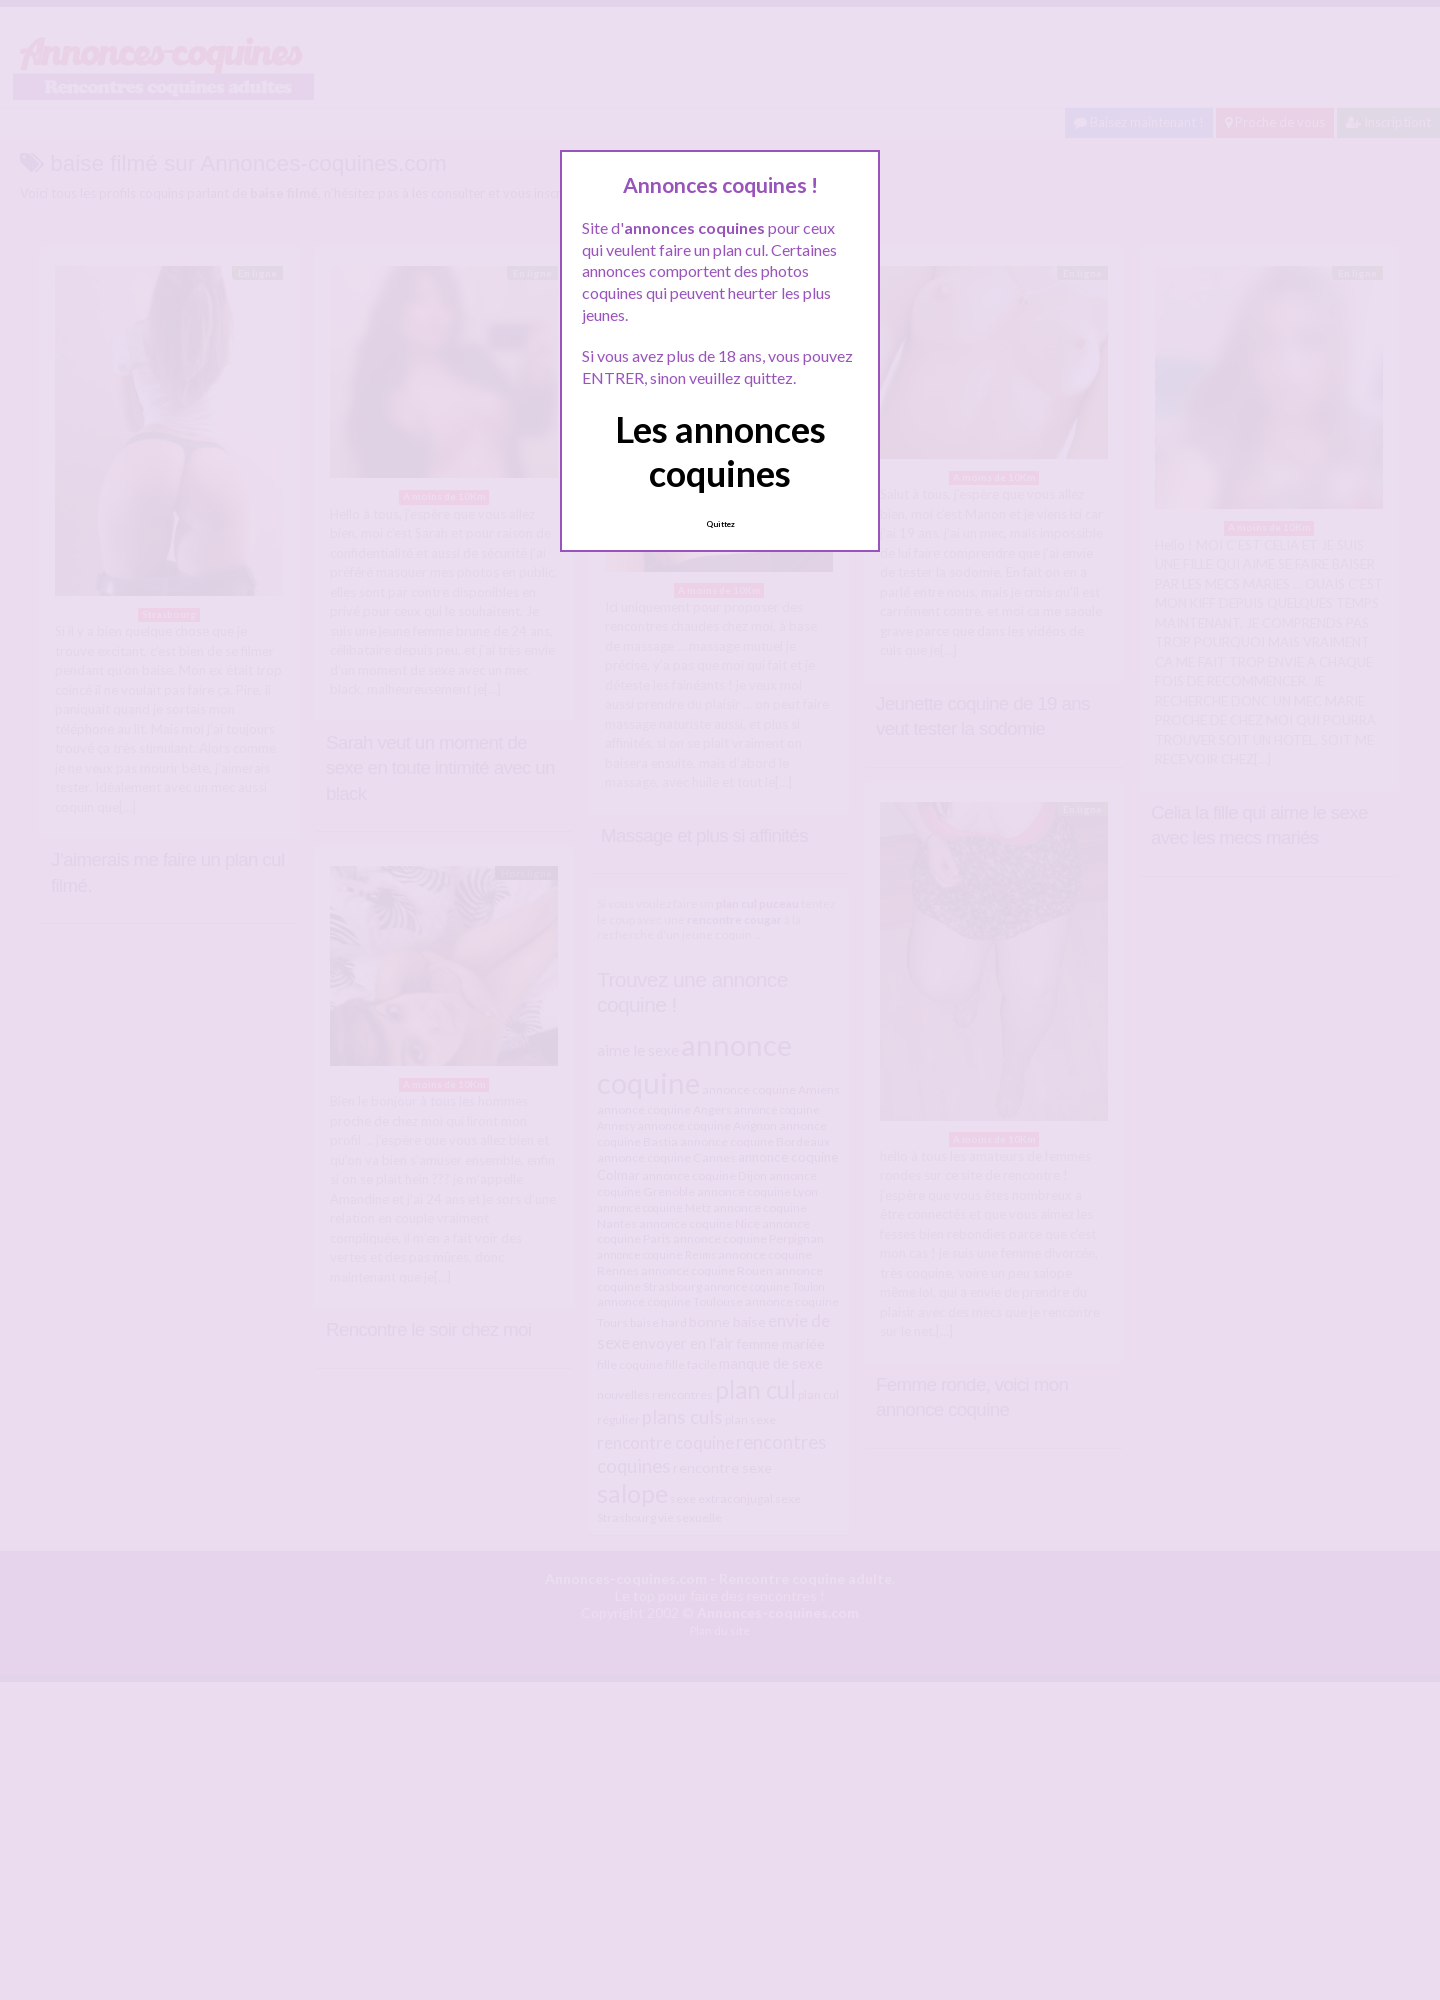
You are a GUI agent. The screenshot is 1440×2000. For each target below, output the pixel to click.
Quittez (720, 524)
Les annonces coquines (720, 450)
